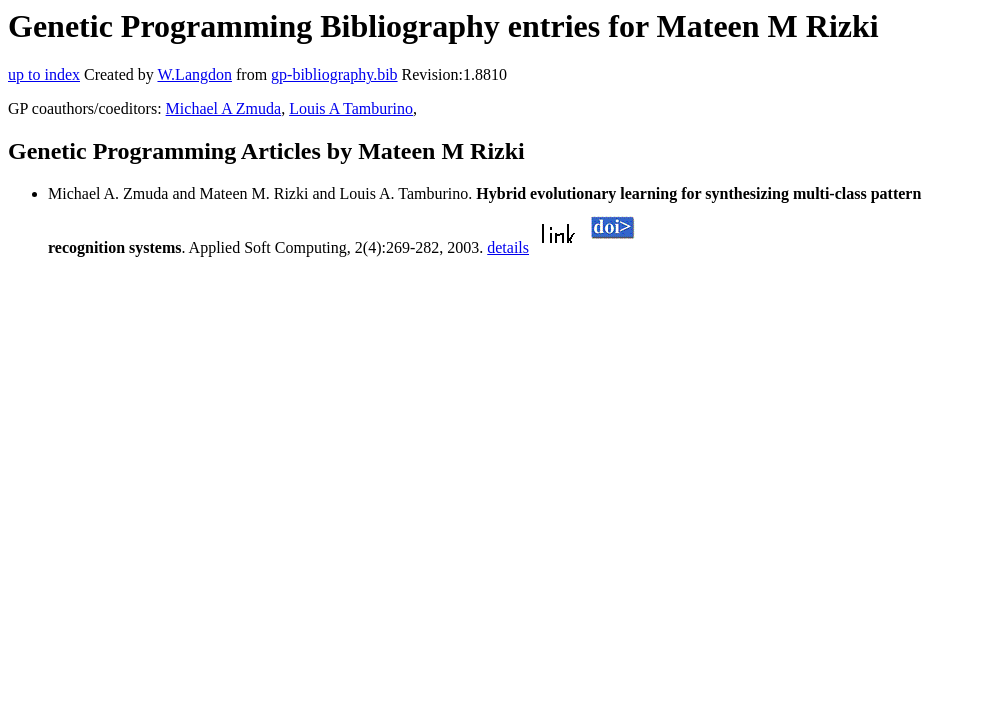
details (508, 247)
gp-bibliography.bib (334, 74)
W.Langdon (194, 74)
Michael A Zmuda (224, 108)
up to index (44, 74)
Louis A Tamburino (351, 108)
